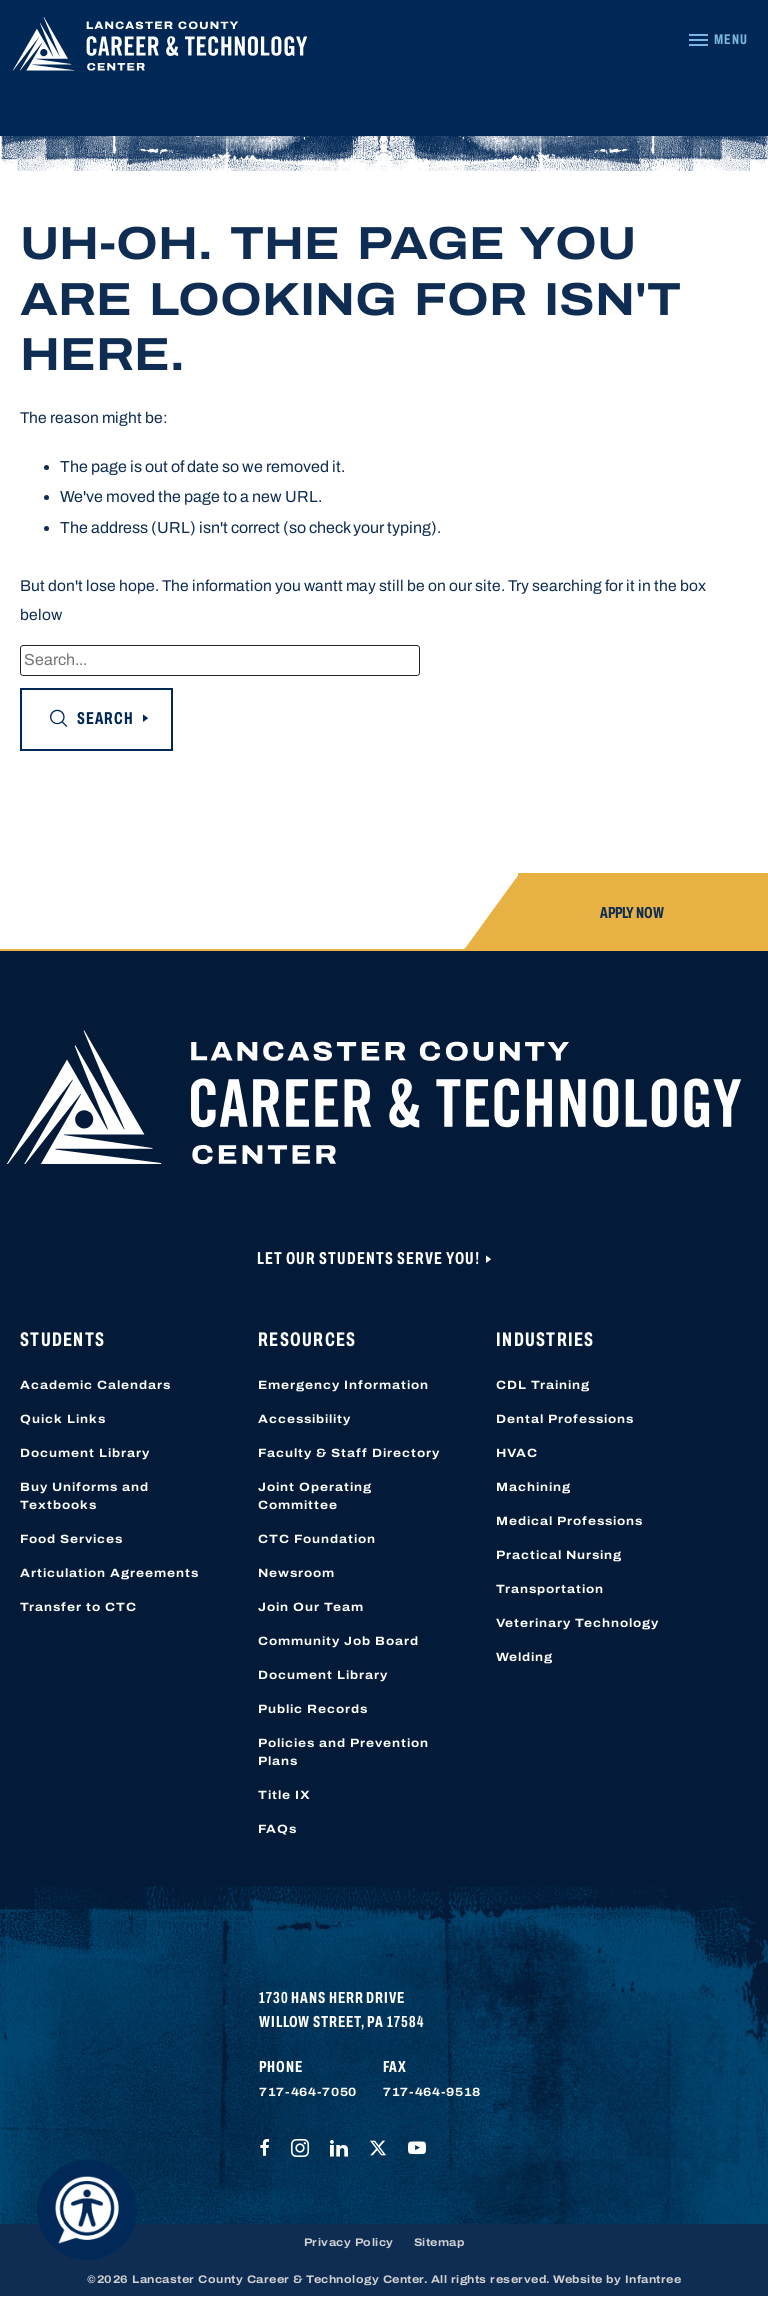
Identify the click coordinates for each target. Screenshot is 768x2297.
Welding (524, 1657)
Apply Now (632, 912)
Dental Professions (565, 1419)
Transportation (550, 1589)
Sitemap (439, 2242)
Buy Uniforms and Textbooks (84, 1496)
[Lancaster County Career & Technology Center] (160, 48)
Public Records (313, 1709)
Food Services (71, 1539)
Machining (533, 1487)
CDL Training (543, 1385)
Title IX (284, 1795)
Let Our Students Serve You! (370, 1258)
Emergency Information (343, 1385)
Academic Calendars (95, 1385)
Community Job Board (338, 1641)
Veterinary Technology (577, 1623)
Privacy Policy (349, 2242)
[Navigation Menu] (717, 40)
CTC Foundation (317, 1539)
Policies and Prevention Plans (343, 1752)
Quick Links (63, 1419)
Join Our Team (311, 1607)
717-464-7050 (308, 2092)
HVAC (517, 1453)
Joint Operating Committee (315, 1496)
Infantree (653, 2279)
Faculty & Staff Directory (349, 1453)
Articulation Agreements (109, 1573)
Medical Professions (569, 1521)
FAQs (277, 1829)
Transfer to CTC (78, 1607)
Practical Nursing (559, 1555)
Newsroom (296, 1573)
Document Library (85, 1453)
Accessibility (304, 1419)
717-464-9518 (432, 2092)
